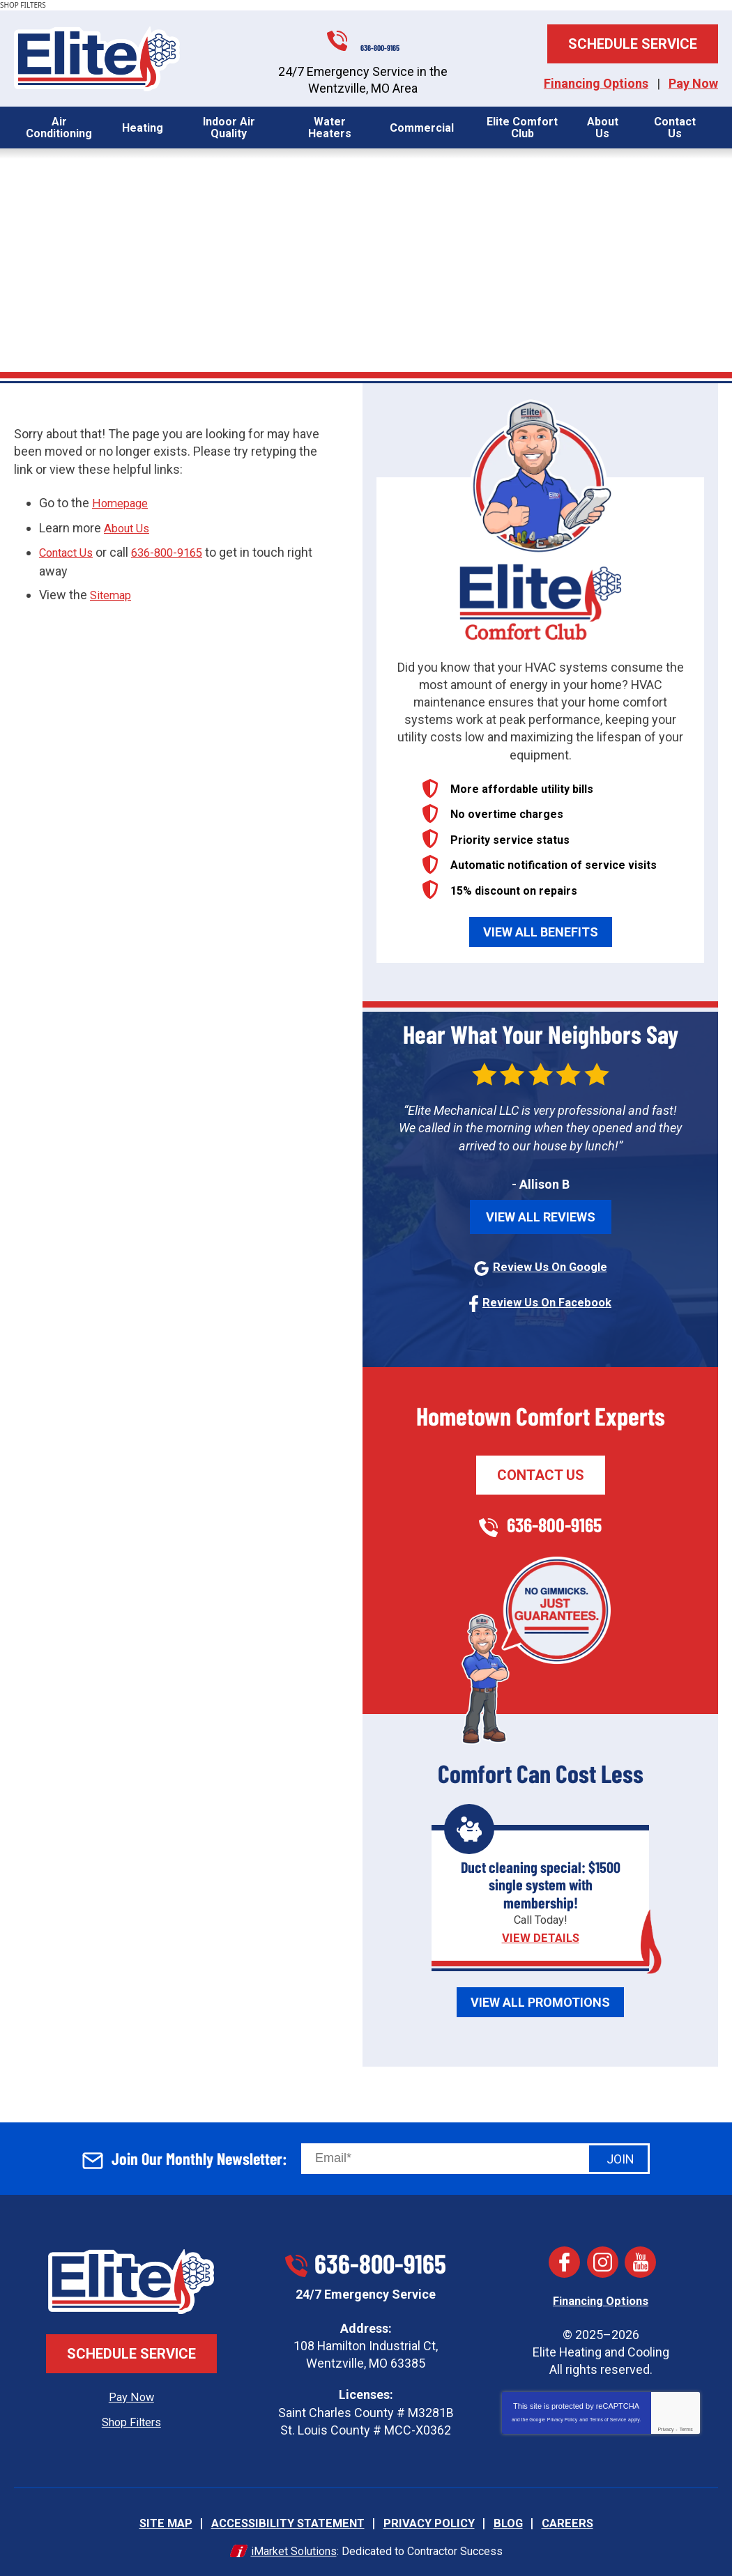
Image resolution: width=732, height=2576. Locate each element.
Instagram (602, 2260)
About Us (130, 527)
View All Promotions (540, 2000)
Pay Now (693, 83)
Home (29, 224)
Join (620, 2157)
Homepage (122, 502)
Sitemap (113, 592)
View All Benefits (540, 932)
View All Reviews (540, 1217)
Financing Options (596, 83)
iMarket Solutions (294, 2547)
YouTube (641, 2260)
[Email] (475, 2156)
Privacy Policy (562, 2416)
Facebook (564, 2260)
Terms (686, 2426)
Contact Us (69, 550)
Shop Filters (131, 2419)
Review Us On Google (550, 1266)
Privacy (665, 2426)
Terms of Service (608, 2416)
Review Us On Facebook (547, 1301)
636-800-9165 (382, 38)
